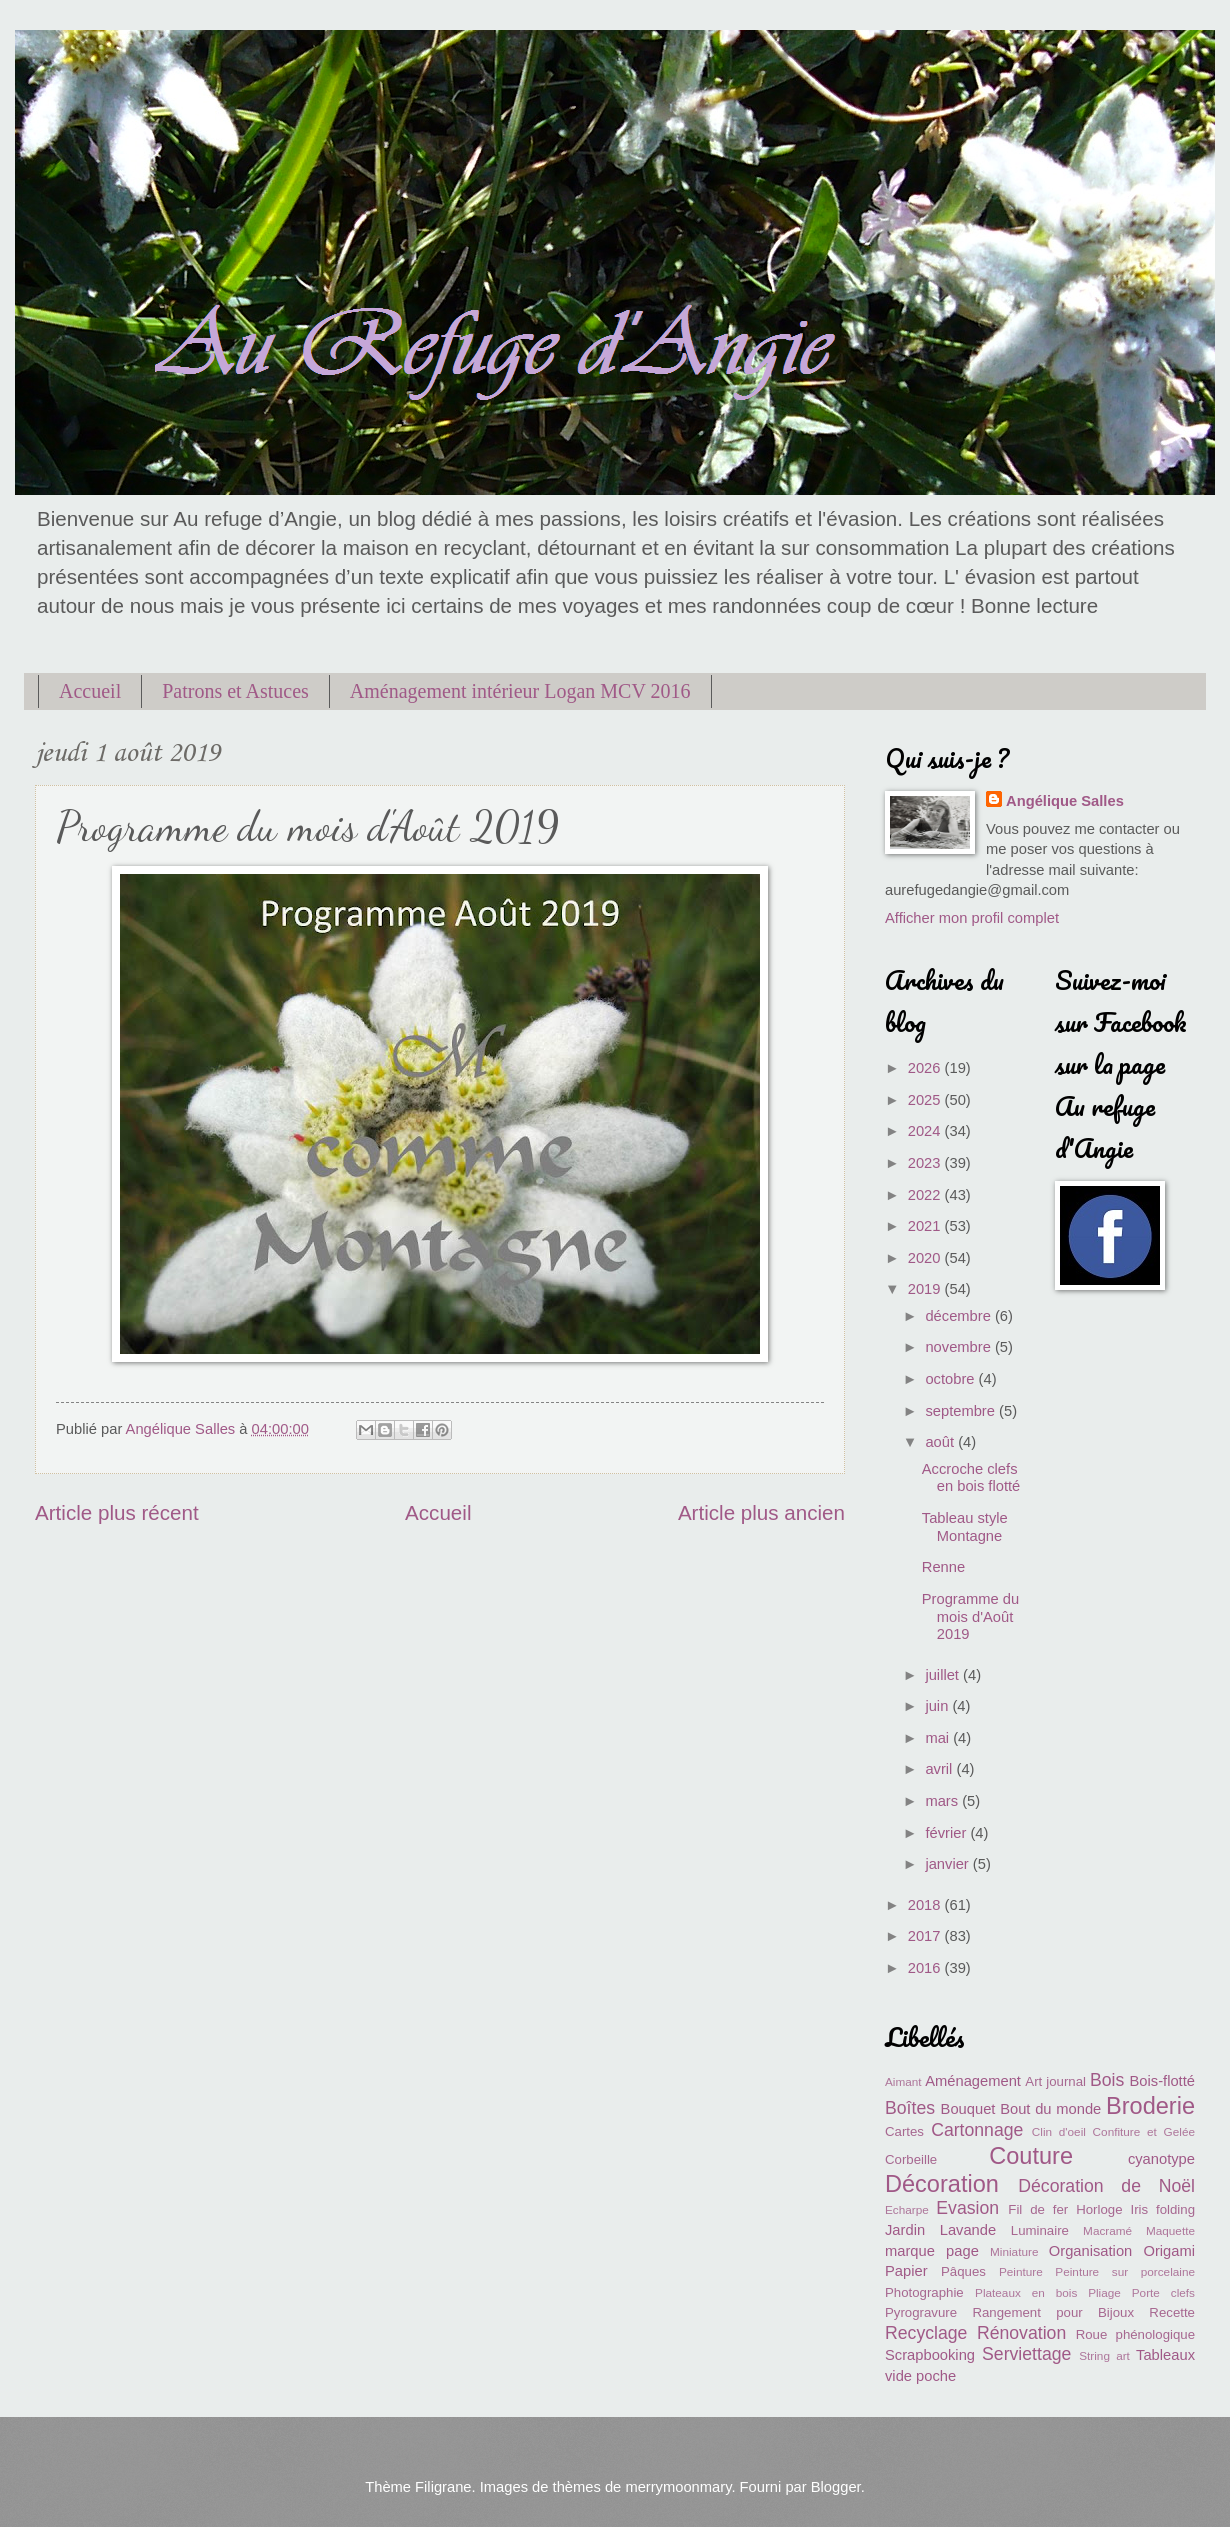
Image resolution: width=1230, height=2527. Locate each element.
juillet (944, 1675)
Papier (906, 2271)
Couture (1031, 2156)
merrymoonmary (678, 2487)
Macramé (1107, 2230)
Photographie (924, 2292)
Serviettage (1026, 2354)
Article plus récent (117, 1512)
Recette (1172, 2312)
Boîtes (910, 2108)
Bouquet (968, 2109)
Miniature (1014, 2251)
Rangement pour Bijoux (1053, 2312)
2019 (926, 1289)
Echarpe (907, 2209)
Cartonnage (977, 2130)
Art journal (1055, 2081)
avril (940, 1769)
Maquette (1170, 2230)
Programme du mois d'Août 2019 (970, 1616)
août (941, 1442)
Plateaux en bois (1026, 2292)
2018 (926, 1905)
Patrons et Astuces (235, 691)
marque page (932, 2251)
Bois (1107, 2080)
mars (943, 1801)
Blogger (836, 2487)
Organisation (1090, 2251)
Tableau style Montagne (965, 1527)
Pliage (1104, 2292)
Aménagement (973, 2081)
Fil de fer (1038, 2209)
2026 (926, 1068)
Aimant (903, 2081)
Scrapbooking (930, 2355)
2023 (926, 1163)
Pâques (963, 2271)
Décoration (942, 2184)
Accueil (90, 691)
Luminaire (1040, 2230)
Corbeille (911, 2159)
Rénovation (1021, 2333)
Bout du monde (1050, 2109)
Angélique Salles (1065, 801)
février (947, 1833)
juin (938, 1706)
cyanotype (1161, 2159)
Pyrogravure (921, 2312)
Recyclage (926, 2333)
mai (939, 1738)
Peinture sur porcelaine (1125, 2271)
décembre (960, 1316)
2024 (926, 1131)
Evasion (967, 2208)
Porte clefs (1163, 2292)
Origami (1169, 2251)
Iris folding (1162, 2209)
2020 (926, 1258)
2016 (926, 1968)
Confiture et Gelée (1144, 2131)
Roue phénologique (1135, 2334)
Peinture (1021, 2271)
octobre (951, 1379)
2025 (926, 1100)
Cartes (904, 2131)
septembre (962, 1411)
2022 (926, 1195)
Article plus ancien (761, 1512)
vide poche (920, 2376)
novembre (960, 1347)
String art (1104, 2355)
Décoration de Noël (1106, 2186)
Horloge (1099, 2209)
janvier (948, 1864)
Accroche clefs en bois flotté (971, 1478)
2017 (926, 1936)
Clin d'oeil (1059, 2131)
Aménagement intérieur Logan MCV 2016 (520, 691)
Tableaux (1165, 2355)
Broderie (1150, 2106)
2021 (926, 1226)
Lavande (968, 2230)
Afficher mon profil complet (972, 918)
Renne (943, 1567)
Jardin (905, 2230)
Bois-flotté (1162, 2081)
